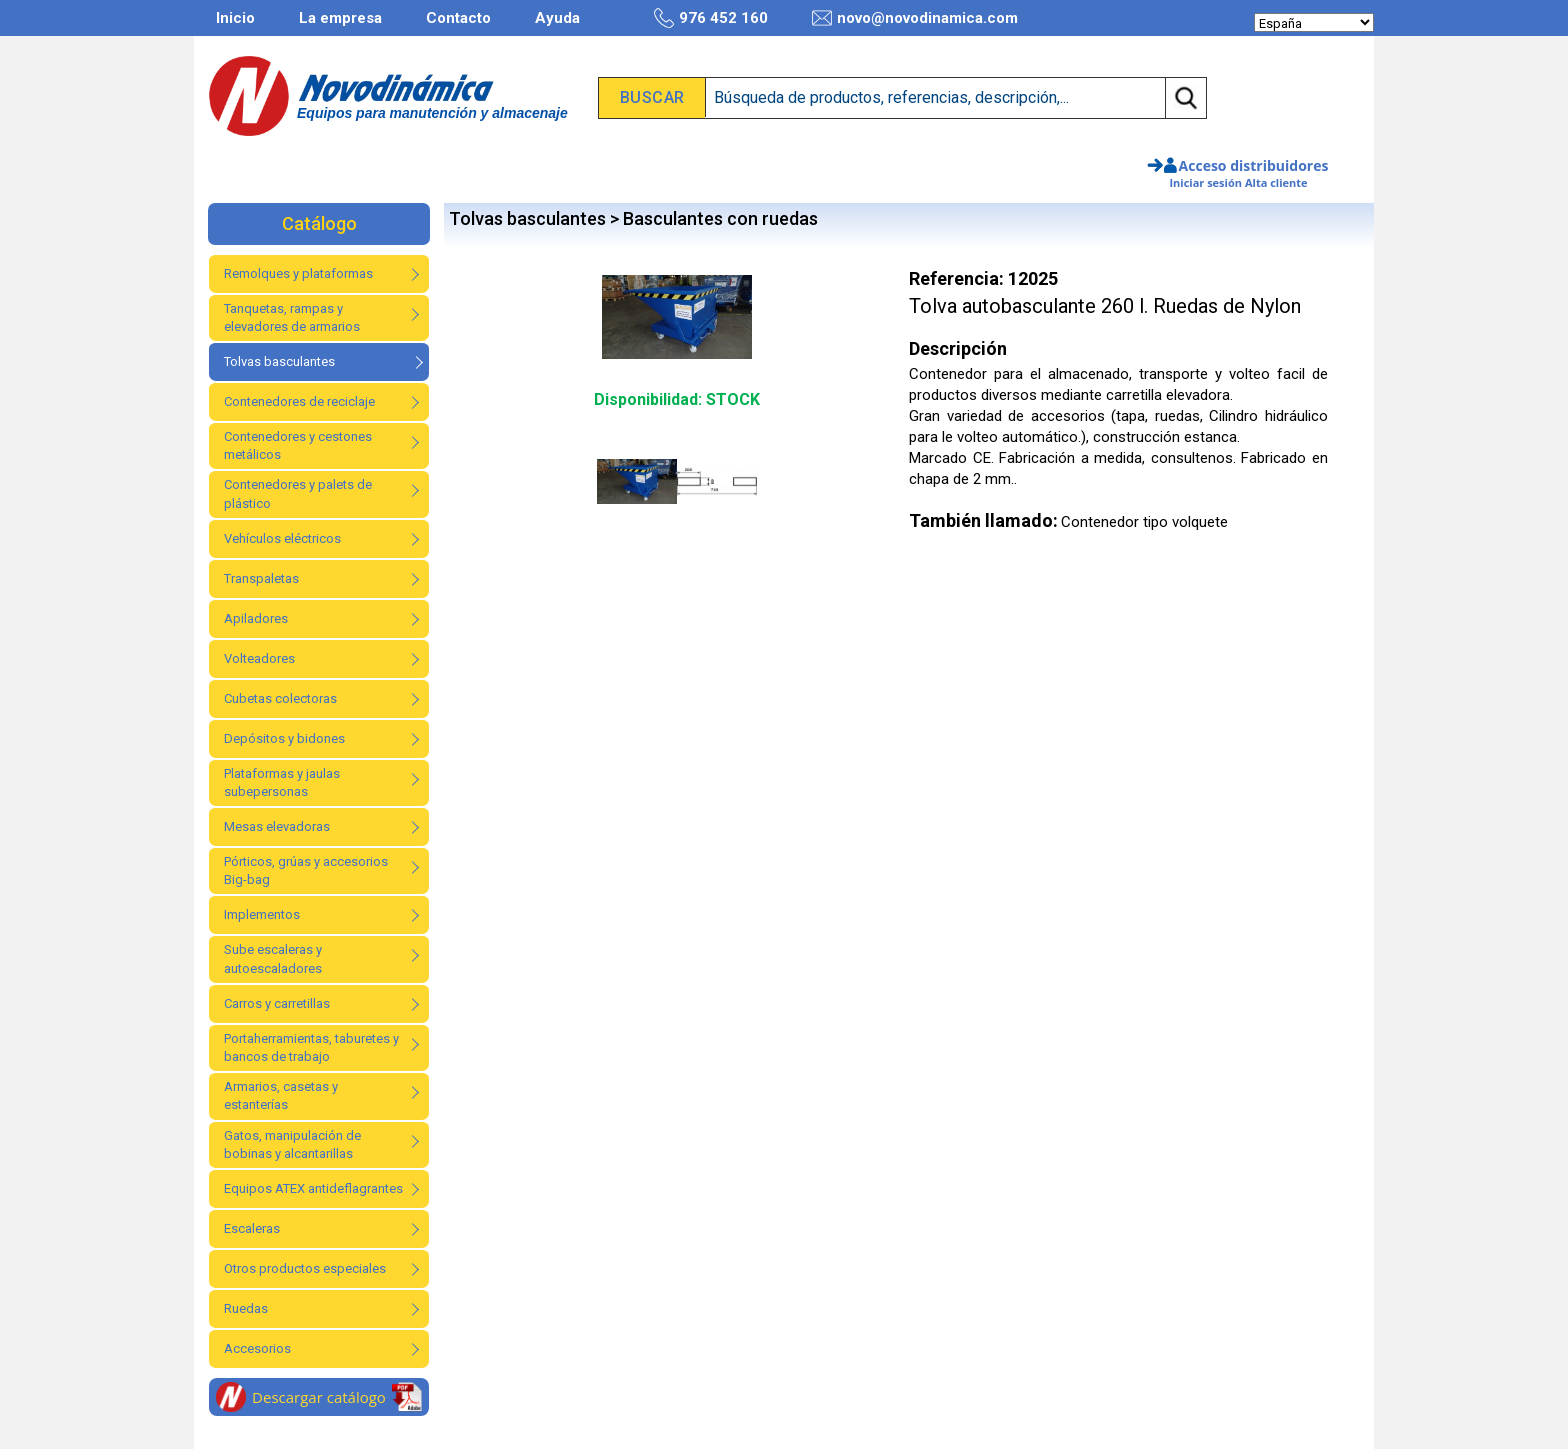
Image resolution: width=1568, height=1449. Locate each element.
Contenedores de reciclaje (299, 401)
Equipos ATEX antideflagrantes (313, 1188)
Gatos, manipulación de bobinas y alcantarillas (292, 1144)
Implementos (262, 914)
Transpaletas (261, 578)
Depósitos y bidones (284, 738)
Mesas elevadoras (277, 826)
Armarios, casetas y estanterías (281, 1095)
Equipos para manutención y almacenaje (432, 113)
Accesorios (257, 1348)
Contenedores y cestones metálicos (298, 445)
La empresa (340, 18)
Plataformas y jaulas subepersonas (282, 782)
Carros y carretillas (277, 1003)
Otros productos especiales (305, 1268)
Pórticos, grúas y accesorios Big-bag (306, 870)
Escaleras (252, 1228)
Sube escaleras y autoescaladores (273, 958)
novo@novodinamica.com (915, 18)
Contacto (458, 18)
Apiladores (256, 618)
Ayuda (557, 18)
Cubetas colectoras (280, 698)
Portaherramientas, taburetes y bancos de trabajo (311, 1047)
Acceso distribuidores (1254, 165)
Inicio (235, 18)
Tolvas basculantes (279, 361)
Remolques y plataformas (298, 273)
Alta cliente (1276, 182)
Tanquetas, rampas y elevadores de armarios (292, 317)
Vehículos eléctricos (282, 538)
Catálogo (319, 223)
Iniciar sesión (1205, 182)
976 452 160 (711, 18)
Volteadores (259, 658)
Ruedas (246, 1308)
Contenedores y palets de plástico (298, 493)
